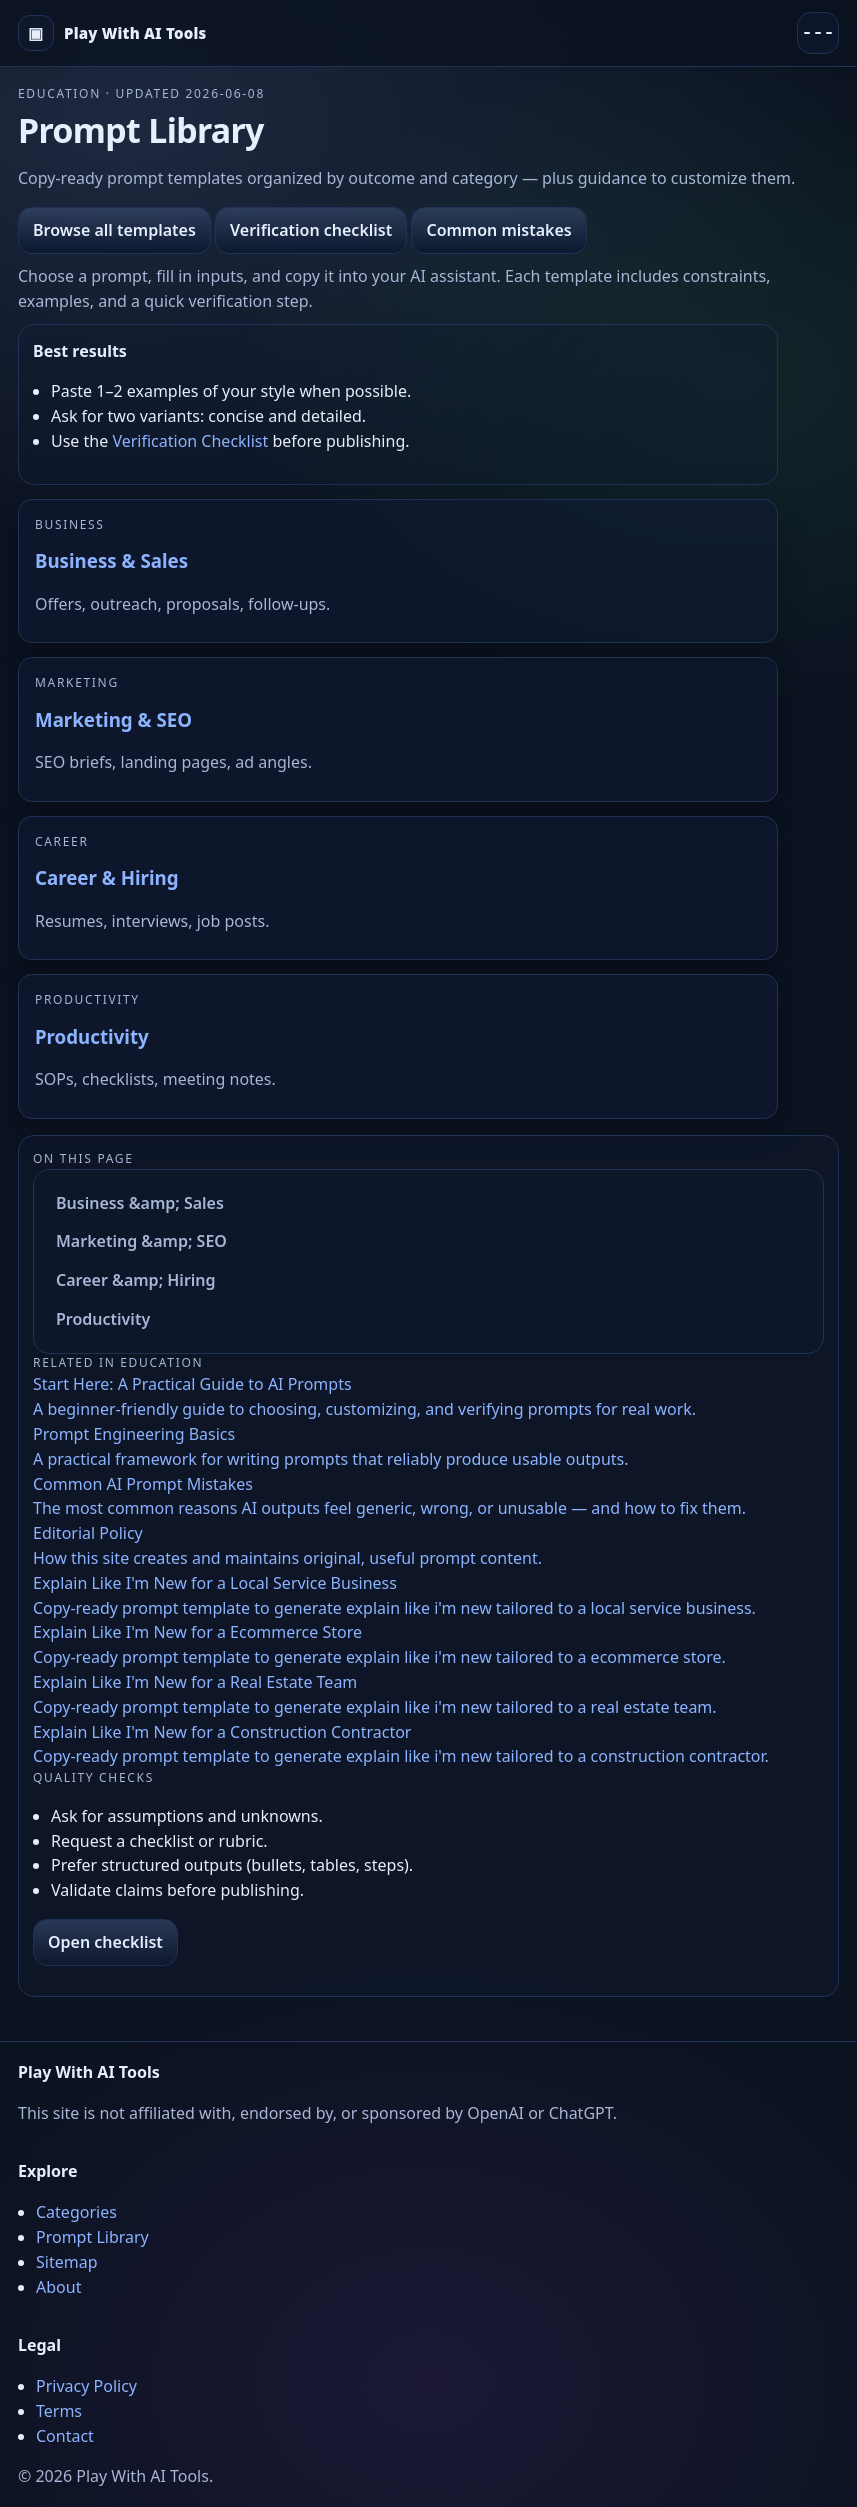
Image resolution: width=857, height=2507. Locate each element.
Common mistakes (498, 230)
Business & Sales (111, 560)
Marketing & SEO (113, 719)
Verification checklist (311, 230)
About (58, 2287)
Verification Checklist (190, 441)
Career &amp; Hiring (136, 1280)
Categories (76, 2212)
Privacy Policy (86, 2386)
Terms (59, 2411)
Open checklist (105, 1942)
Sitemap (67, 2262)
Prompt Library (92, 2237)
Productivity (92, 1036)
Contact (65, 2436)
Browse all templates (114, 230)
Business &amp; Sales (140, 1203)
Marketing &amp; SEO (141, 1241)
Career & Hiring (106, 877)
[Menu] (818, 33)
